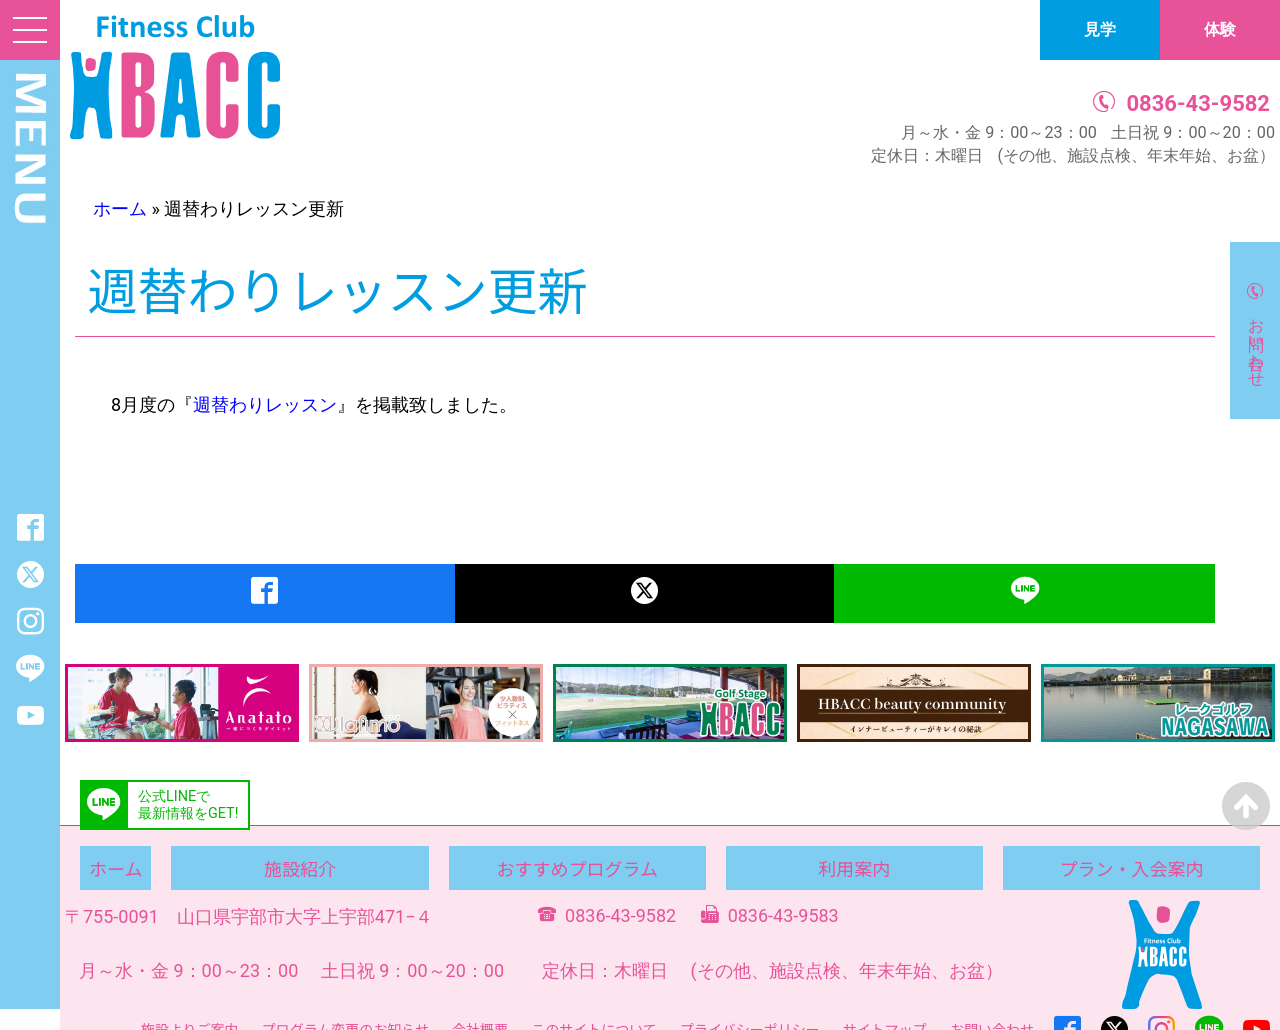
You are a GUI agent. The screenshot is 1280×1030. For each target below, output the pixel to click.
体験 (1220, 29)
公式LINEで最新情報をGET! (188, 805)
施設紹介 (300, 868)
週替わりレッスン (265, 404)
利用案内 (854, 868)
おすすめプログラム (576, 868)
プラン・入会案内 (1131, 868)
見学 (1100, 29)
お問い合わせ (1256, 343)
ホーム (120, 208)
